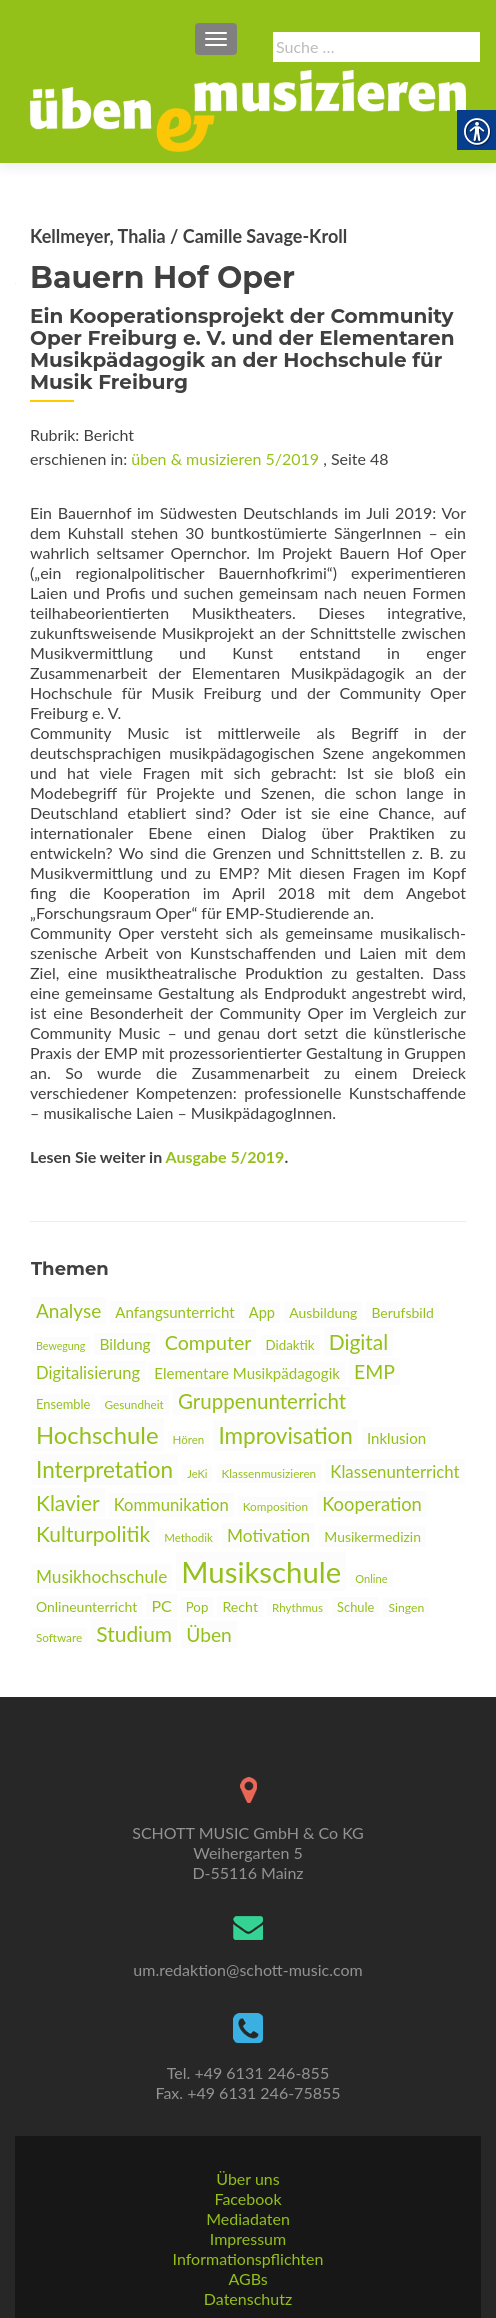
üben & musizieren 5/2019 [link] (225, 458)
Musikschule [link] (261, 1571)
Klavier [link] (68, 1502)
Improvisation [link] (285, 1435)
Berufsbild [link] (402, 1312)
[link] (248, 109)
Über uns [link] (247, 2178)
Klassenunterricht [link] (394, 1471)
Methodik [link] (188, 1537)
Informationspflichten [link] (248, 2258)
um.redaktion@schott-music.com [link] (247, 1969)
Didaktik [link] (290, 1345)
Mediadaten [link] (248, 2218)
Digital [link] (359, 1341)
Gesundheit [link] (134, 1404)
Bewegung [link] (60, 1345)
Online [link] (371, 1578)
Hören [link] (189, 1439)
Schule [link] (355, 1607)
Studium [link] (134, 1633)
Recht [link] (240, 1606)
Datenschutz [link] (248, 2298)
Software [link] (59, 1637)
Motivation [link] (268, 1535)
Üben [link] (209, 1634)
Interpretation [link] (104, 1469)
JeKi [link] (197, 1473)
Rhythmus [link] (297, 1607)
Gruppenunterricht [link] (262, 1401)
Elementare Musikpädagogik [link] (247, 1373)
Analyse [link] (68, 1310)
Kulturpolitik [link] (93, 1533)
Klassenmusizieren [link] (269, 1473)
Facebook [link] (247, 2198)
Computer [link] (208, 1342)
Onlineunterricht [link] (86, 1606)
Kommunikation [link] (171, 1505)
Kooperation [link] (372, 1504)
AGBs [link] (247, 2278)
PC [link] (161, 1605)
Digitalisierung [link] (88, 1373)
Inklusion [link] (396, 1438)
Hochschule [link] (97, 1434)
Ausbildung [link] (323, 1312)
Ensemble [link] (63, 1404)
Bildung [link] (124, 1344)
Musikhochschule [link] (101, 1576)
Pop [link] (197, 1607)
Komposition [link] (275, 1506)
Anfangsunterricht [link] (174, 1312)
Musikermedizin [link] (372, 1536)
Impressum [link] (248, 2238)
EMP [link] (374, 1371)
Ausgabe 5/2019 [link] (225, 1156)
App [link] (262, 1312)
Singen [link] (406, 1607)
